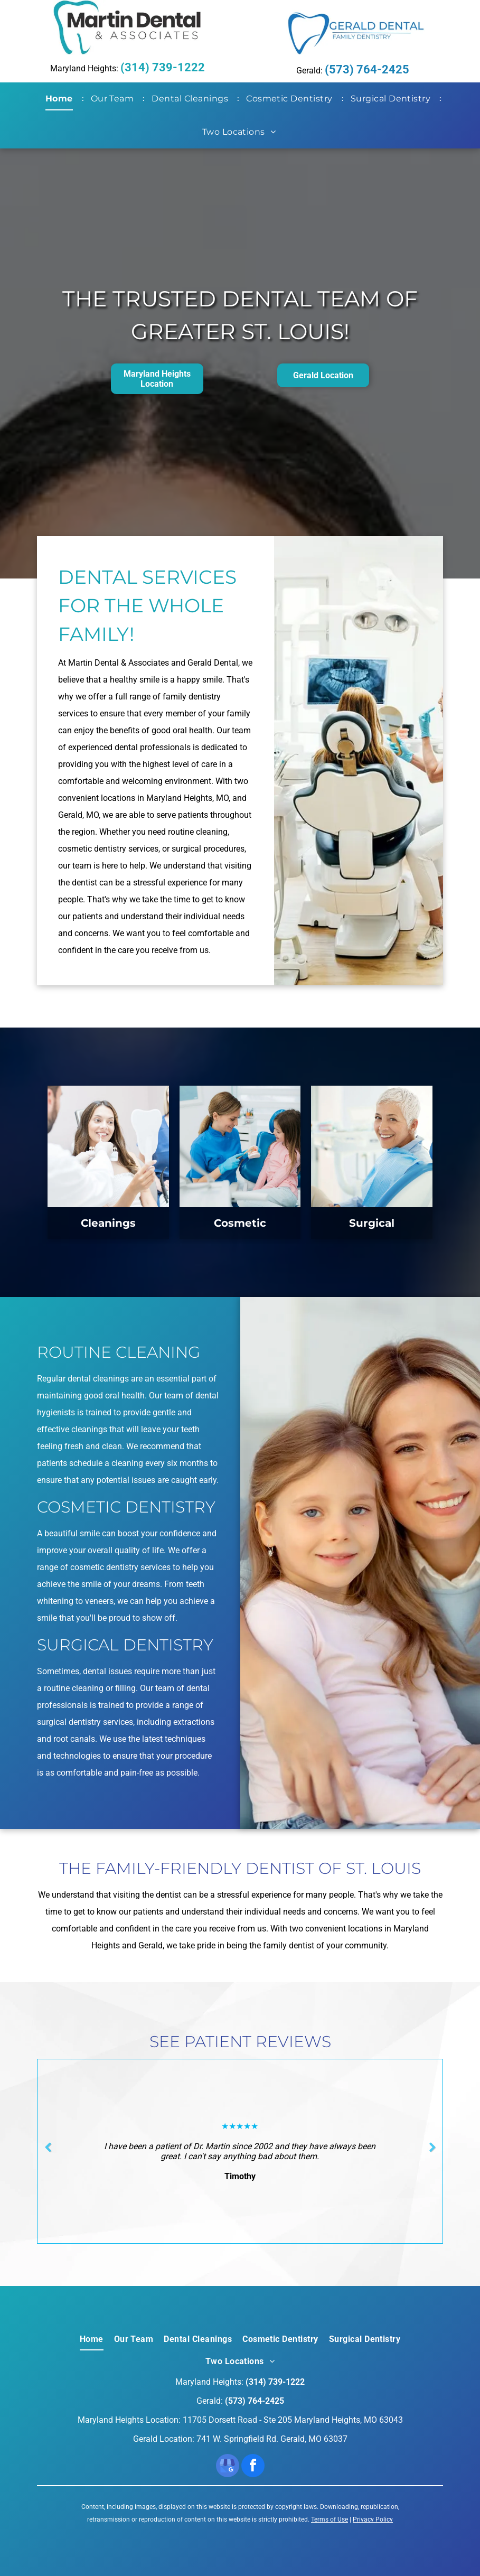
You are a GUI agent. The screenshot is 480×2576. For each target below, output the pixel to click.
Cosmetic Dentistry (126, 1507)
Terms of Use (329, 2519)
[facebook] (253, 2467)
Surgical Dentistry (125, 1645)
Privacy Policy (373, 2519)
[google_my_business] (227, 2467)
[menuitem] (61, 98)
